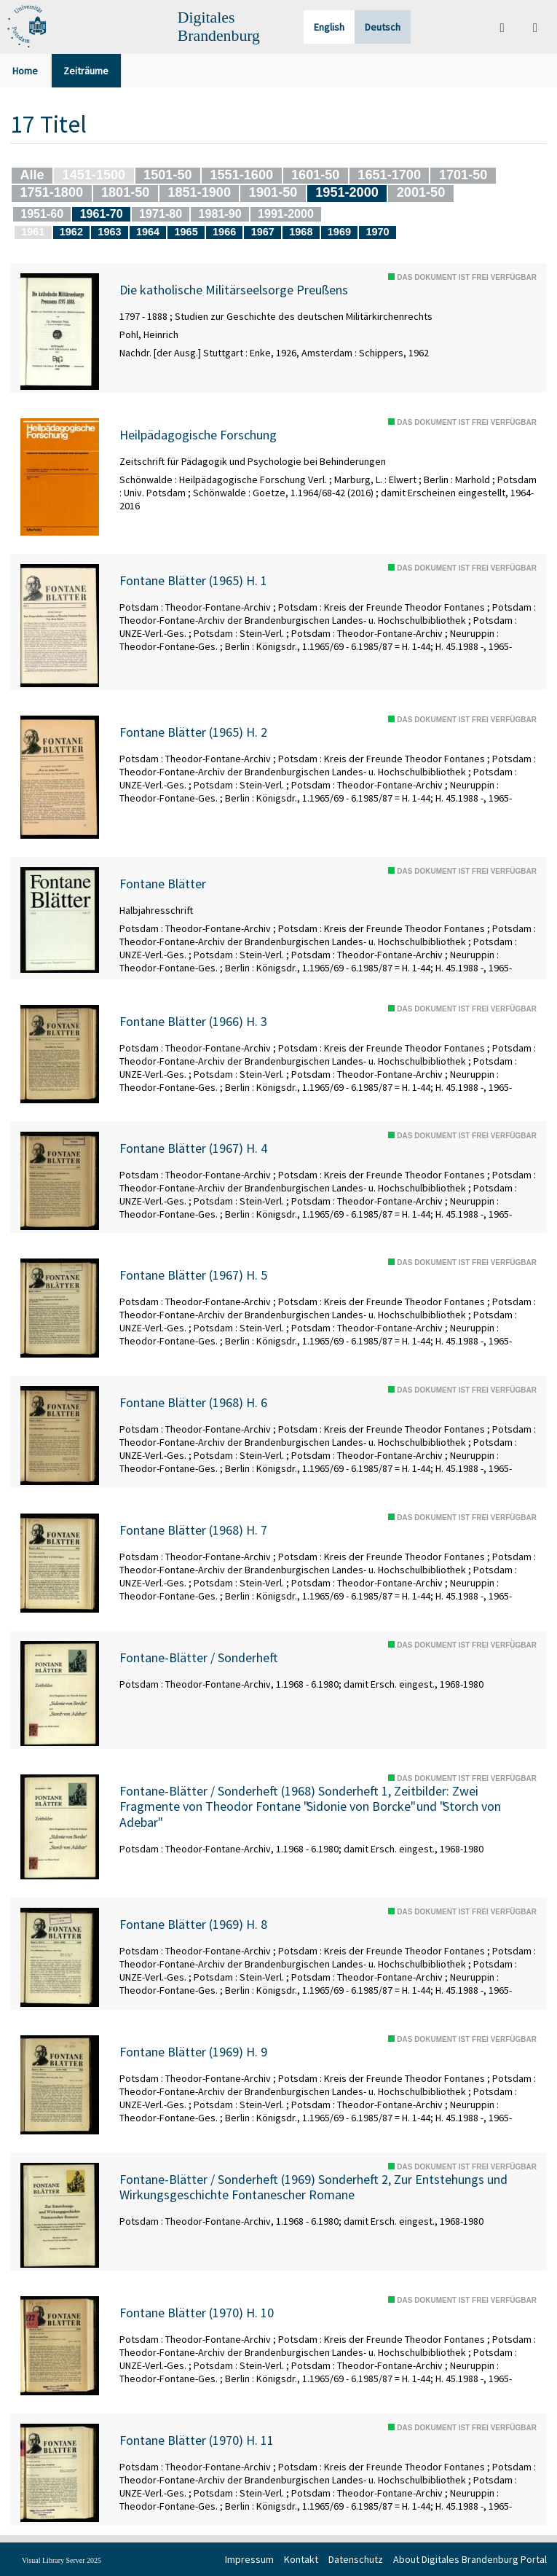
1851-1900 (199, 192)
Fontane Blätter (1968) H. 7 (193, 1530)
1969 (339, 232)
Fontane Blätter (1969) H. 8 (193, 1925)
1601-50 (315, 175)
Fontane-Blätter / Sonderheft (198, 1658)
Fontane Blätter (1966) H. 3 (193, 1022)
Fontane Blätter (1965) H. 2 (193, 732)
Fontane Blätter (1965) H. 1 (193, 581)
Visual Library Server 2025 (61, 2560)
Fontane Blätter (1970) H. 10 (196, 2313)
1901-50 (273, 192)
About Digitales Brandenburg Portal (470, 2559)
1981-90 (220, 213)
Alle (32, 175)
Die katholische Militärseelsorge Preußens (233, 290)
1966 (224, 232)
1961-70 (101, 213)
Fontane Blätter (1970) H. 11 (196, 2440)
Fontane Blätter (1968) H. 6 (193, 1403)
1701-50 (463, 175)
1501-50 (167, 175)
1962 (71, 232)
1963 (109, 232)
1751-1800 (51, 192)
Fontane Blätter (162, 884)
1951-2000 (347, 192)
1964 (147, 232)
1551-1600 (241, 175)
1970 (377, 232)
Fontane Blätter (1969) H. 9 (193, 2052)
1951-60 (41, 213)
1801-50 (125, 192)
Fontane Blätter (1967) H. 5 (193, 1275)
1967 (262, 232)
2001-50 (421, 192)
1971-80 (160, 213)
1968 (300, 232)
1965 (185, 232)
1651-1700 (389, 175)
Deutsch (382, 27)
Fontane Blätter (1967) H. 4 (193, 1148)
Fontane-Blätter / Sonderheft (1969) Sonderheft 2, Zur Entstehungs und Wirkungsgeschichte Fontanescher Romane (313, 2187)
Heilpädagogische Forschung (198, 435)
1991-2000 (286, 213)
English (329, 27)
